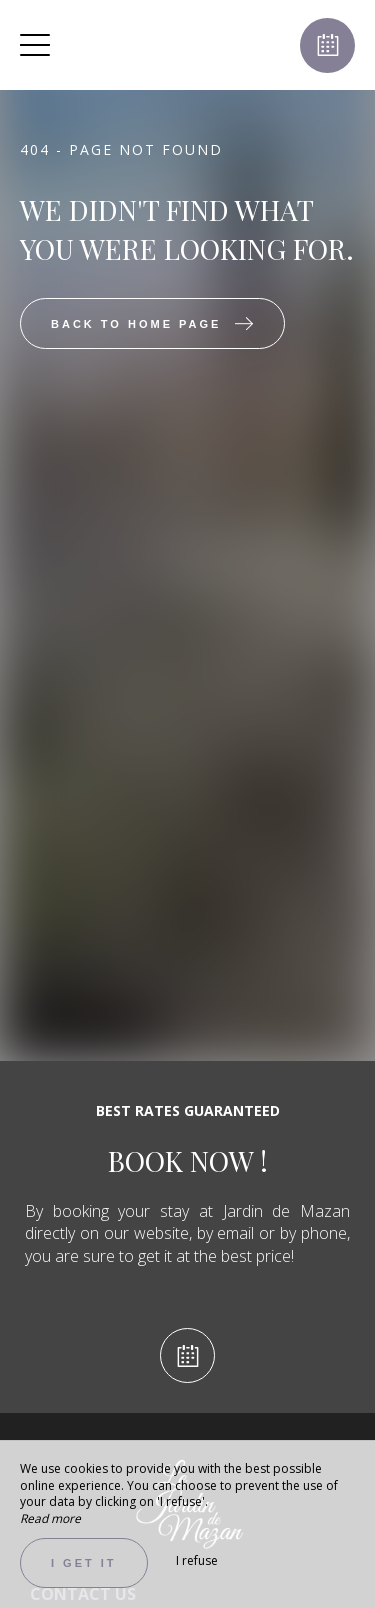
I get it (84, 1563)
